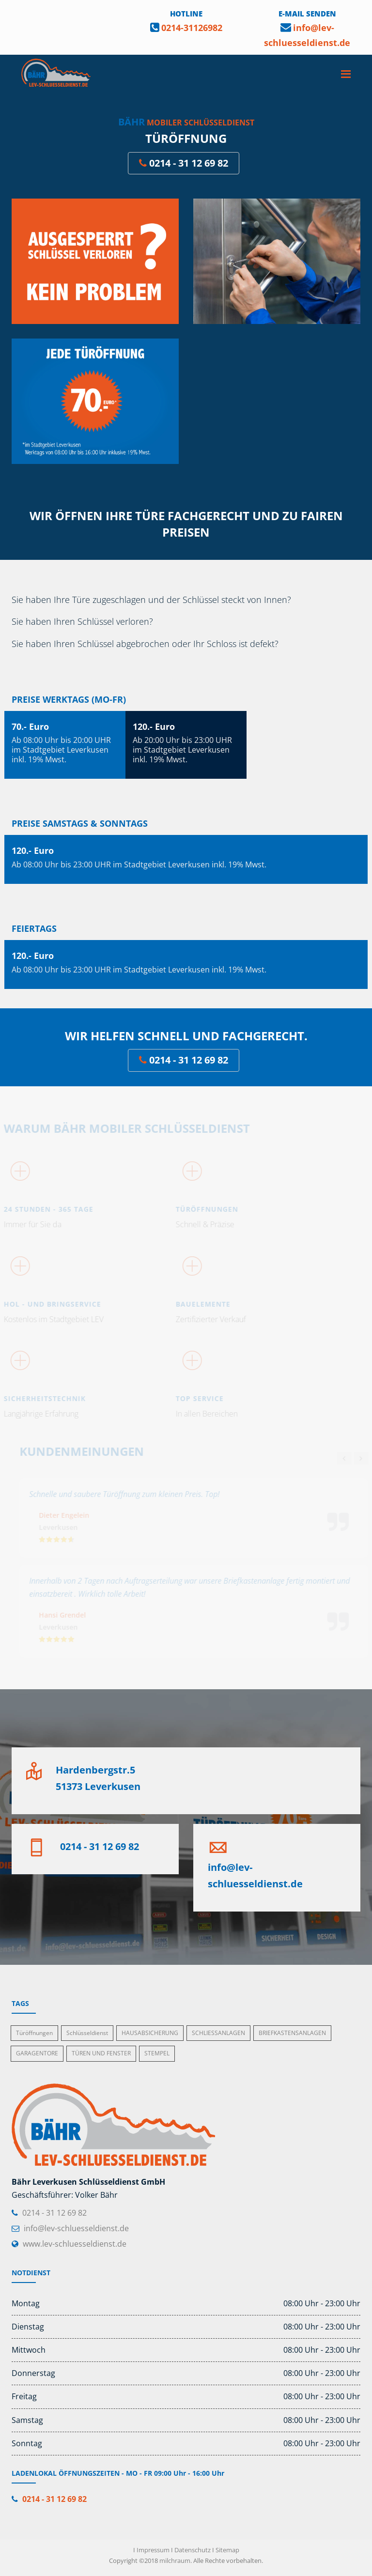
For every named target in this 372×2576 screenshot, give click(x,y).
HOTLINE (186, 13)
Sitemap (227, 2549)
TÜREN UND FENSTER (101, 2053)
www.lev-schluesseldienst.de (74, 2243)
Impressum (153, 2549)
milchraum (174, 2560)
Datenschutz (192, 2549)
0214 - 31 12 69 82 (183, 163)
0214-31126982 (191, 27)
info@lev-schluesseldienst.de (76, 2228)
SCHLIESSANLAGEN (218, 2033)
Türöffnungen (34, 2033)
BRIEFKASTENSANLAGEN (292, 2033)
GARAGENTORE (37, 2053)
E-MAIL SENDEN (307, 13)
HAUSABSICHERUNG (150, 2033)
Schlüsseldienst (87, 2033)
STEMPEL (157, 2053)
